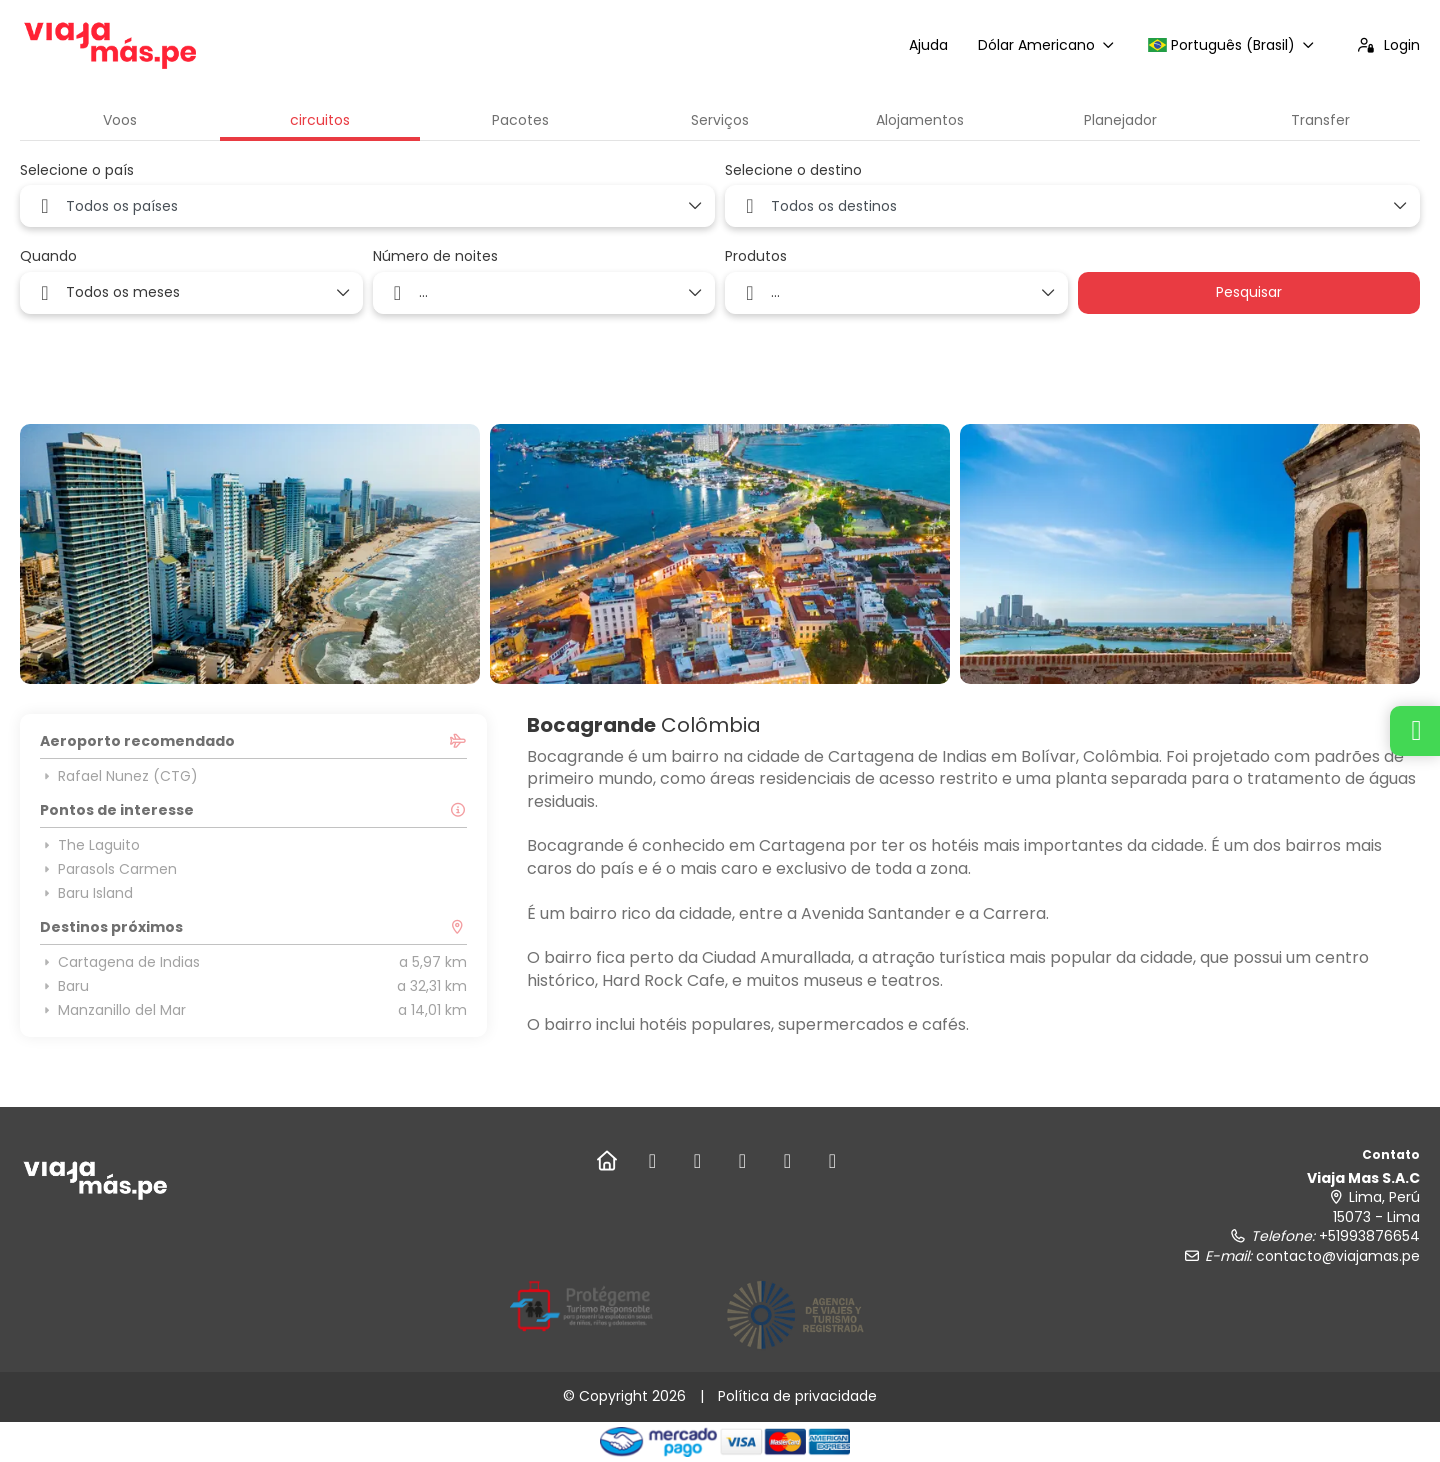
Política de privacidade (797, 1396)
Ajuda (928, 45)
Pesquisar (1249, 292)
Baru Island (86, 893)
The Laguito (90, 845)
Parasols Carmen (108, 869)
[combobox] (367, 206)
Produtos (756, 256)
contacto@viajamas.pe (1338, 1256)
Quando (48, 256)
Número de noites (435, 256)
